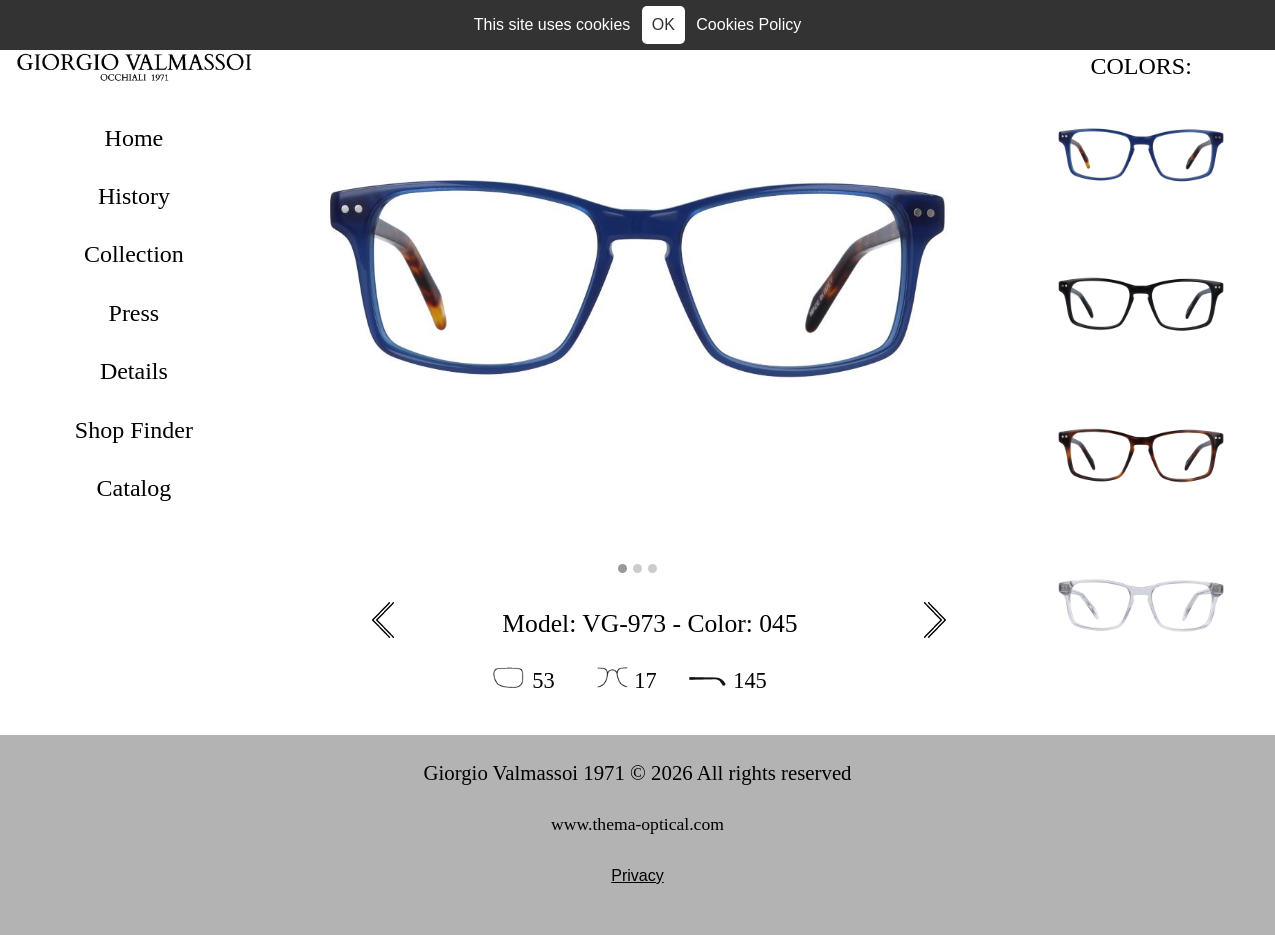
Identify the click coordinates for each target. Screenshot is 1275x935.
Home (134, 138)
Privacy (637, 875)
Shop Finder (134, 430)
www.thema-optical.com (637, 824)
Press (134, 313)
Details (134, 371)
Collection (134, 254)
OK (663, 24)
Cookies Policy (748, 24)
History (134, 196)
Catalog (134, 488)
